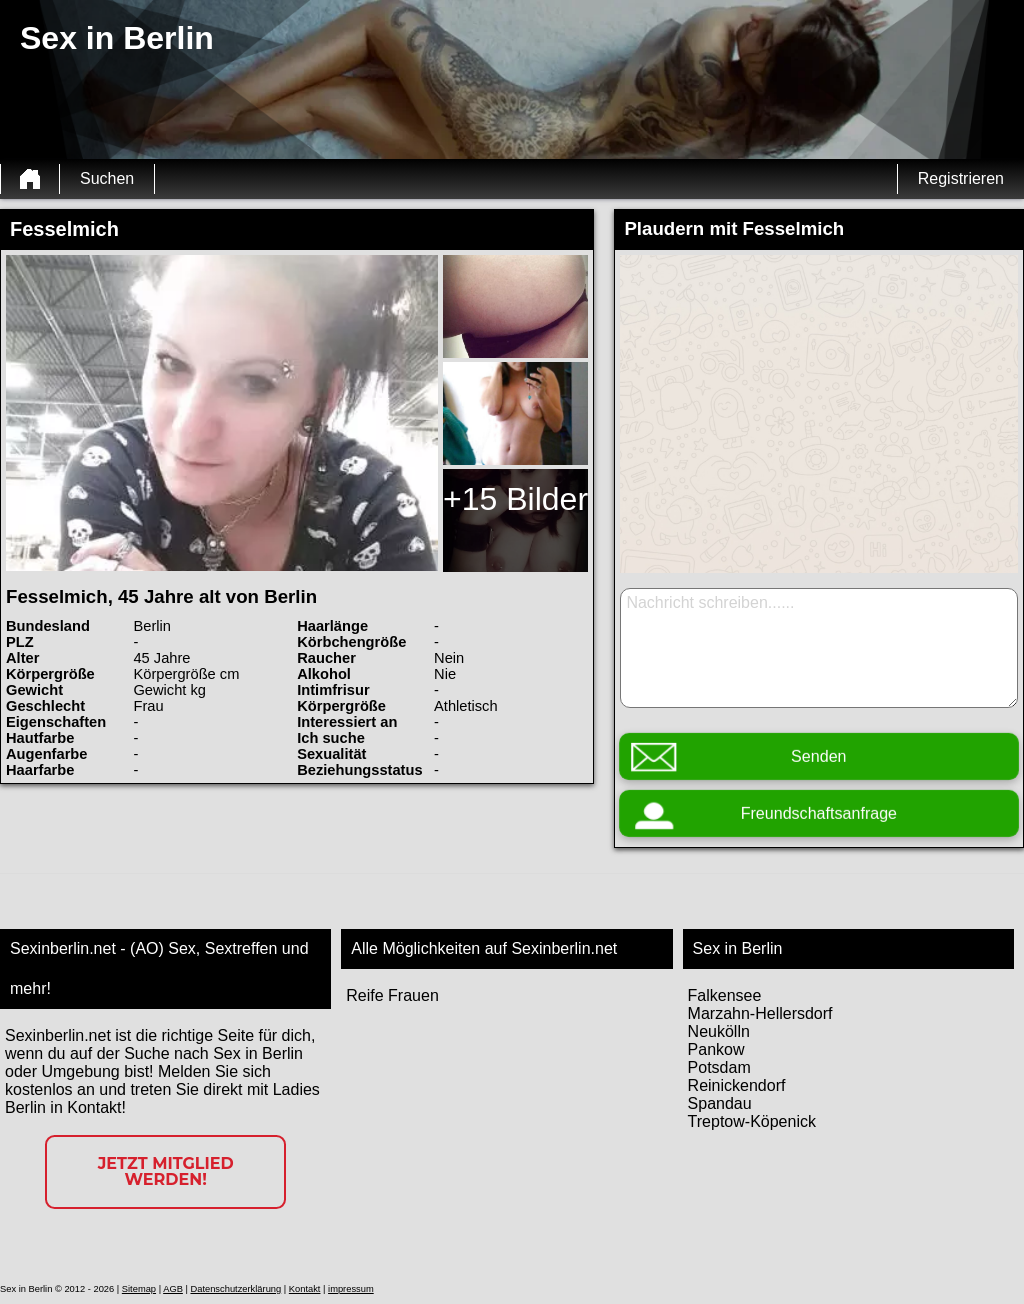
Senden (818, 756)
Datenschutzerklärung (235, 1289)
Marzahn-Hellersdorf (760, 1013)
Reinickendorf (737, 1085)
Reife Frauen (392, 995)
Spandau (720, 1103)
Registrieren (961, 178)
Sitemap (139, 1289)
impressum (351, 1289)
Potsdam (719, 1067)
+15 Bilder (515, 499)
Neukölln (719, 1031)
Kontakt (305, 1289)
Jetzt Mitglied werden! (166, 1171)
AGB (173, 1289)
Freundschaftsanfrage (819, 813)
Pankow (716, 1049)
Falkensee (725, 995)
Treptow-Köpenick (752, 1121)
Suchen (107, 178)
